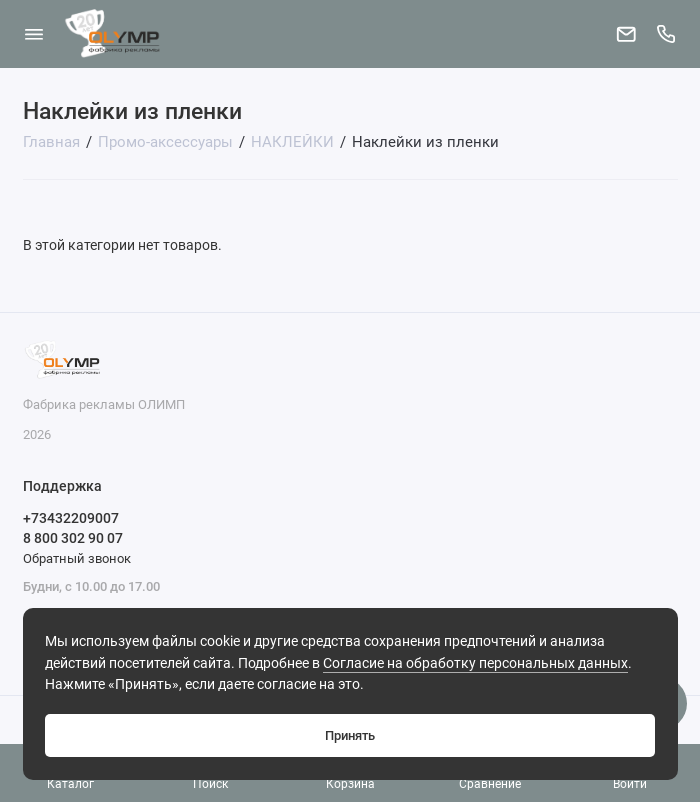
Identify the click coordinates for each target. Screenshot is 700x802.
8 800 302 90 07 (73, 538)
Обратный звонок (77, 558)
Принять (350, 735)
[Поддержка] (667, 34)
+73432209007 (71, 518)
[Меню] (34, 34)
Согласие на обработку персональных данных (475, 663)
